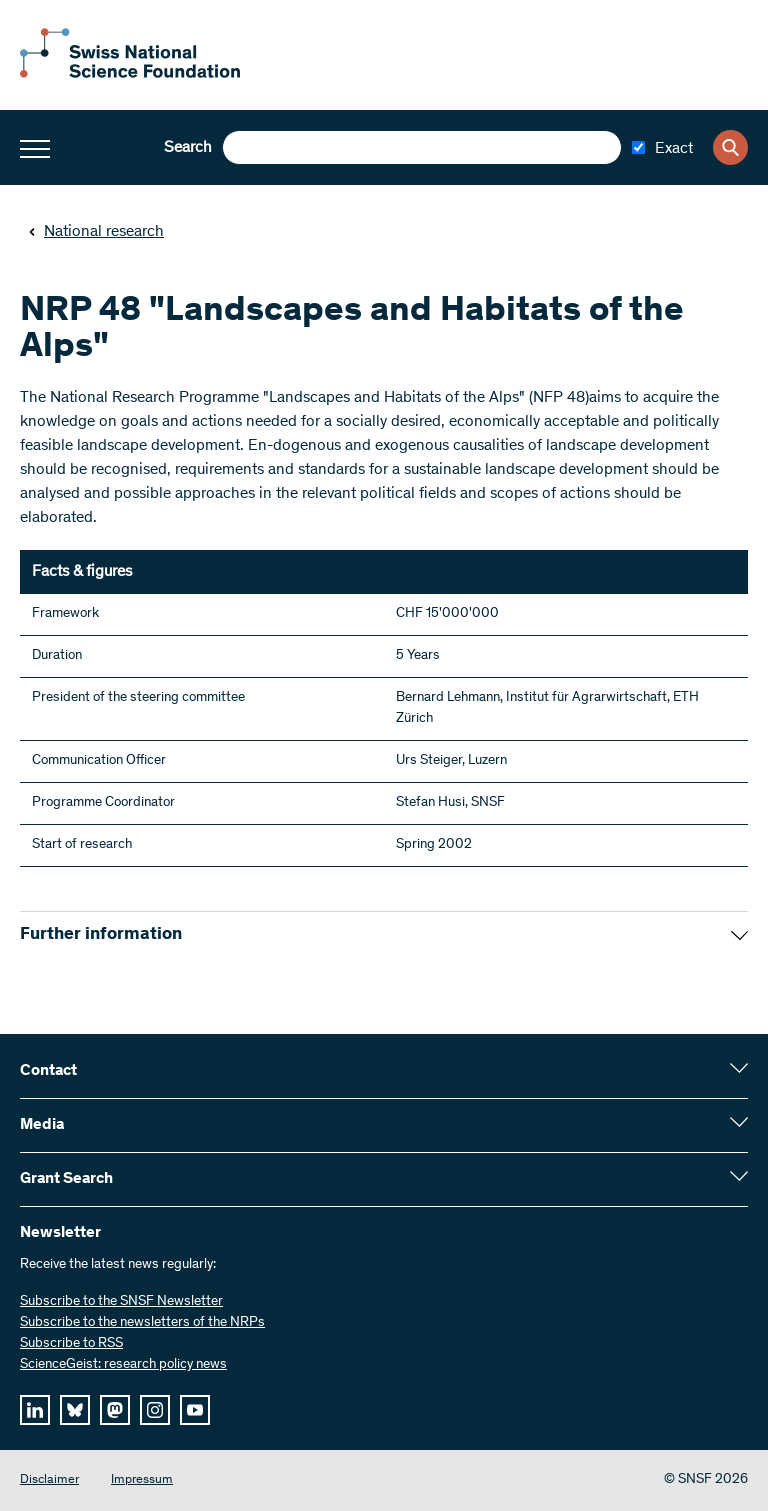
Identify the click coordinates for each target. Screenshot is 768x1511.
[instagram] (155, 1410)
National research (96, 232)
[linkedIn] (35, 1410)
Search (188, 148)
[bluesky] (75, 1410)
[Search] (730, 147)
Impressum (142, 1480)
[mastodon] (115, 1410)
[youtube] (195, 1410)
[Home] (130, 74)
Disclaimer (49, 1480)
